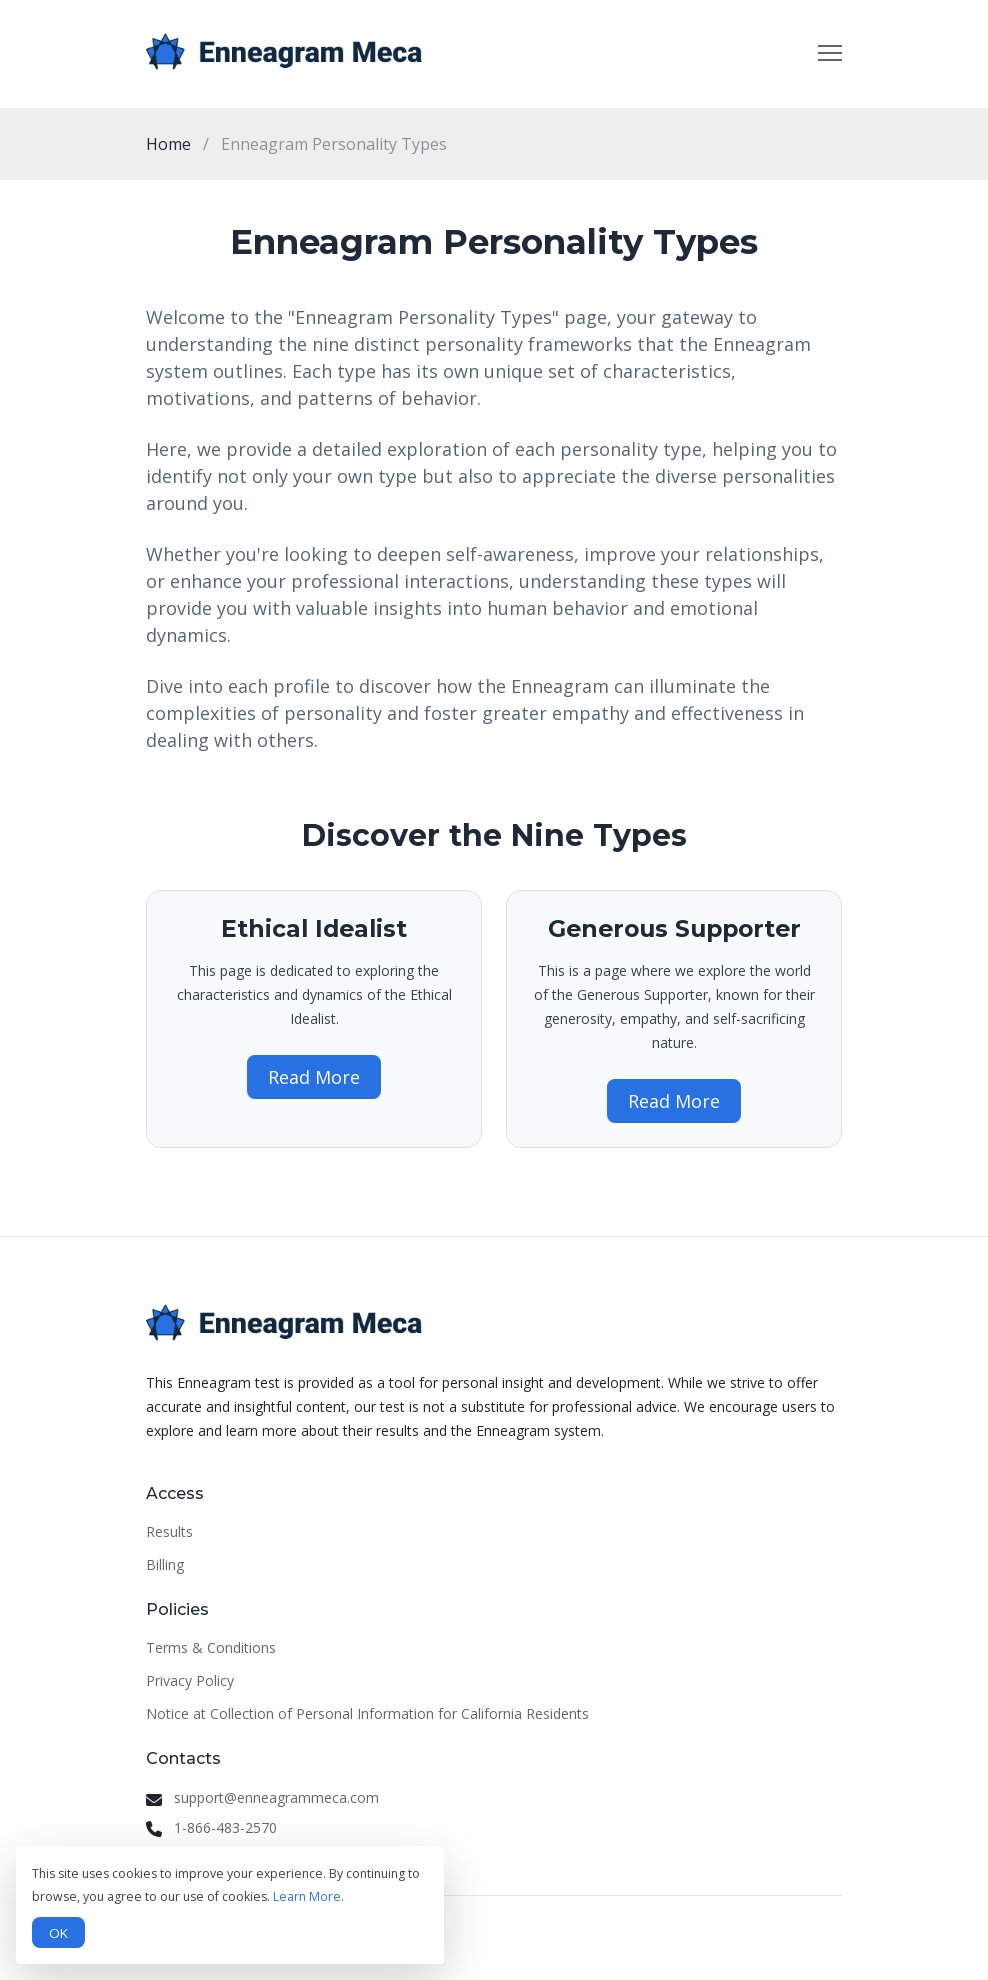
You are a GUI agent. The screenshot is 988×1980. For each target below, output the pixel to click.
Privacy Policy (190, 1680)
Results (169, 1531)
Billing (165, 1564)
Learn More (307, 1896)
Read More (314, 1077)
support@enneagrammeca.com (276, 1797)
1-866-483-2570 (225, 1827)
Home (168, 144)
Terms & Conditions (211, 1647)
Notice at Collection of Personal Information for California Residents (367, 1713)
